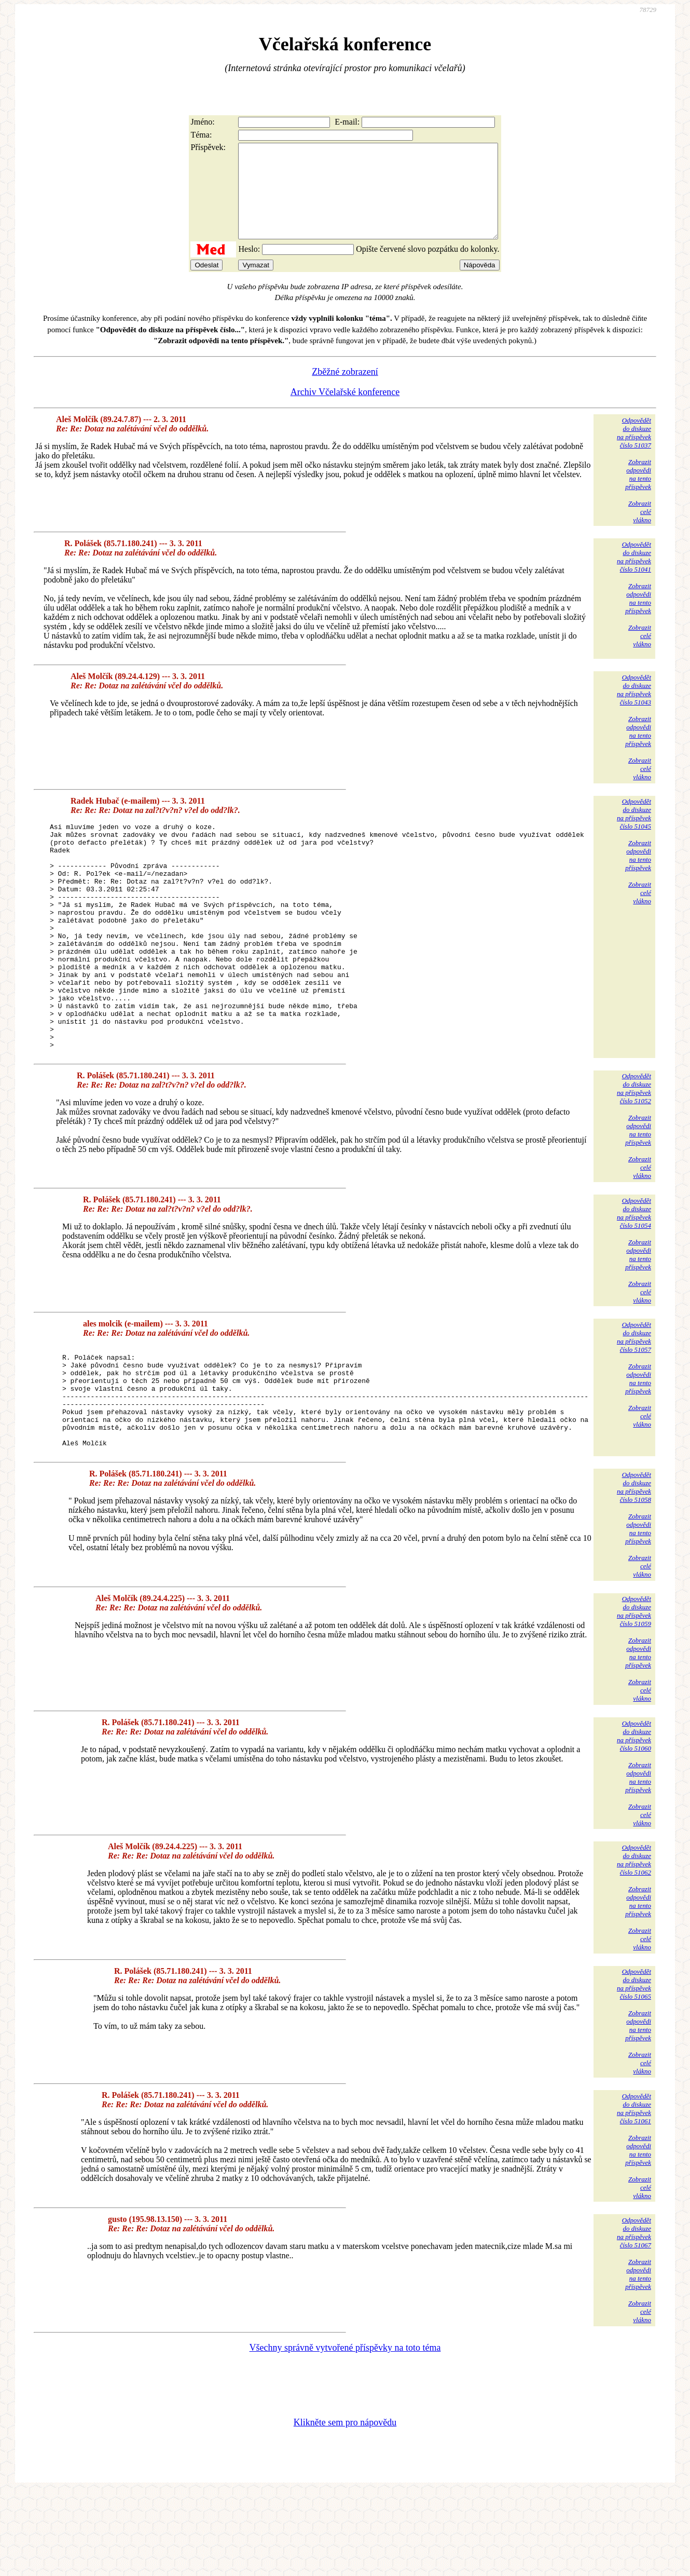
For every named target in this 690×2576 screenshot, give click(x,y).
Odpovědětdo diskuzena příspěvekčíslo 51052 (634, 1152)
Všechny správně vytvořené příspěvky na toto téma (345, 2431)
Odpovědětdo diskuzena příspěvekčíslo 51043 (634, 708)
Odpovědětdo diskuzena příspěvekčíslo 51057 (634, 1401)
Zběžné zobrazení (345, 390)
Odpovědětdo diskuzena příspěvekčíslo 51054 (634, 1276)
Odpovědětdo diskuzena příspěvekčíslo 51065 (634, 2068)
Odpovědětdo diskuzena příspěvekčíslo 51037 (634, 451)
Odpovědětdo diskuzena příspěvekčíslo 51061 (634, 2192)
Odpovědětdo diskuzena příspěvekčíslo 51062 (634, 1944)
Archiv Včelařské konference (345, 410)
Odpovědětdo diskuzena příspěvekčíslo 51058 (634, 1571)
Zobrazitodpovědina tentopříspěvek (638, 493)
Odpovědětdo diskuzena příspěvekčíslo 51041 (634, 575)
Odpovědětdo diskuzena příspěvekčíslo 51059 (634, 1695)
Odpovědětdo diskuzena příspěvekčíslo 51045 (634, 832)
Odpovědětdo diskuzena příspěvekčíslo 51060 (634, 1820)
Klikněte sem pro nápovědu (345, 2506)
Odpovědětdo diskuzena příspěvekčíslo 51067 (634, 2316)
